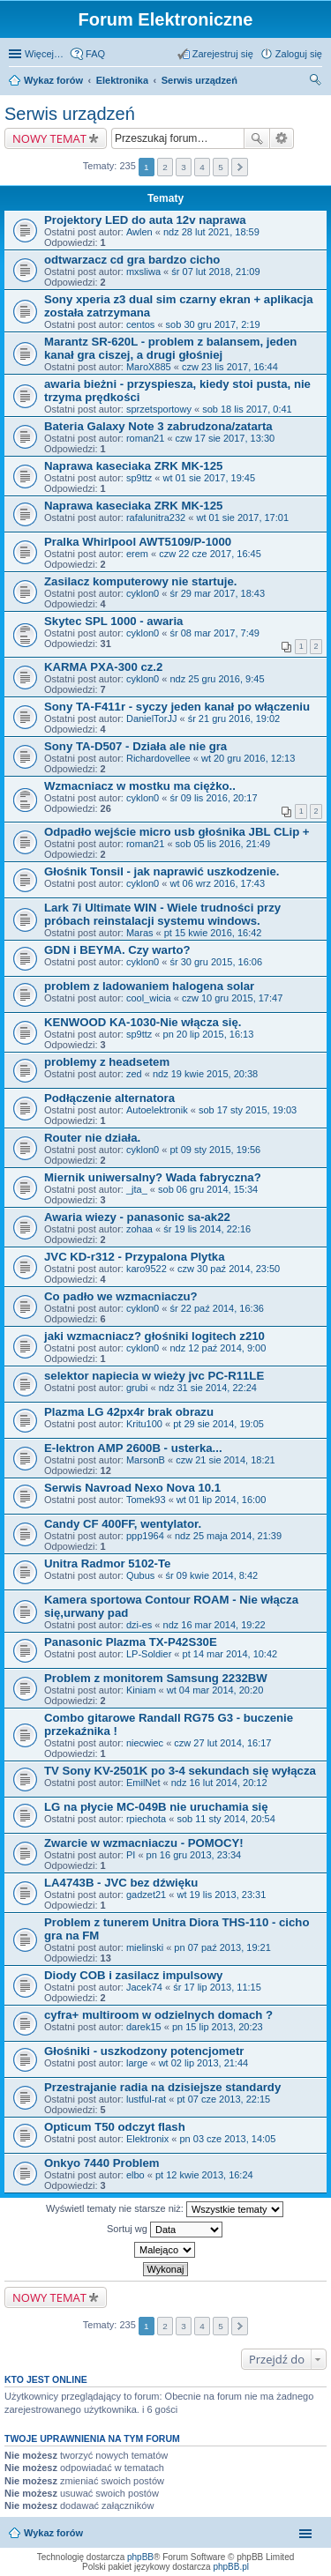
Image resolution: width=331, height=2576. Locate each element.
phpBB (140, 2557)
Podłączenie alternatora (109, 1098)
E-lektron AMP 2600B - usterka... (133, 1448)
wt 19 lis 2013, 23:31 (221, 1894)
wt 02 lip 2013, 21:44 (204, 2063)
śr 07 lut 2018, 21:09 (215, 271)
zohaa (139, 1229)
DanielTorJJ (151, 718)
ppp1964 (145, 1535)
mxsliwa (143, 271)
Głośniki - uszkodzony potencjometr (144, 2051)
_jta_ (136, 1189)
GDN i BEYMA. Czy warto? (117, 950)
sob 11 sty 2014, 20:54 (226, 1818)
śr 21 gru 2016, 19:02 (234, 718)
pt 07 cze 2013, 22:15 (223, 2099)
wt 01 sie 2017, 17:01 (242, 517)
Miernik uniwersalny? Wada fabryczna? (152, 1177)
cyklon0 (142, 593)
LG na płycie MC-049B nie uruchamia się (156, 1806)
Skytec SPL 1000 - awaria (113, 621)
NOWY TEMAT (49, 138)
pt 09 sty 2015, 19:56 (214, 1149)
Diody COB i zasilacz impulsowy (133, 1975)
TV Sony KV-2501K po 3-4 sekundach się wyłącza (180, 1770)
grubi (136, 1387)
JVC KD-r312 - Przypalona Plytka (134, 1256)
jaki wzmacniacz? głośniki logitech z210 (154, 1336)
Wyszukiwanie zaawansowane (282, 138)
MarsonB (145, 1460)
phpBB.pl (231, 2567)
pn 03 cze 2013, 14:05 (227, 2138)
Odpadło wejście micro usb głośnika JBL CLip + (177, 831)
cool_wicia (148, 998)
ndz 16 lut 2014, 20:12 (219, 1782)
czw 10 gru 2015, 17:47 (232, 998)
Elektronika (122, 80)
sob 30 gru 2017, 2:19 (213, 324)
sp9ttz (139, 478)
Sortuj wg (164, 2229)
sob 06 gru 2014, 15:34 (208, 1189)
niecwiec (144, 1743)
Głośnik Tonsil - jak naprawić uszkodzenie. (162, 871)
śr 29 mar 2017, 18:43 (217, 593)
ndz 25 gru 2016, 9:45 (216, 679)
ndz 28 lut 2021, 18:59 (211, 232)
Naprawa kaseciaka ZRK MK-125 (133, 466)
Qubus (140, 1575)
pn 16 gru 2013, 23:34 (194, 1855)
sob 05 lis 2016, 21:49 (223, 843)
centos (140, 324)
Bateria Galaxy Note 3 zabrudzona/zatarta (158, 426)
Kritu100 (144, 1423)
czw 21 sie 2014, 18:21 (225, 1460)
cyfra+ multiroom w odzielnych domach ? (158, 2014)
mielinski (144, 1947)
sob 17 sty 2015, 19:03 (248, 1110)
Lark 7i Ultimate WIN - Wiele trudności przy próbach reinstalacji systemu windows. (162, 914)
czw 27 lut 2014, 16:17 (222, 1743)
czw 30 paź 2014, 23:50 (228, 1268)
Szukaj (257, 138)
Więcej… (44, 53)
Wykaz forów (53, 80)
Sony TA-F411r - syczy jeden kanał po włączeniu (177, 706)
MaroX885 (148, 366)
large (136, 2063)
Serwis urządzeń (199, 80)
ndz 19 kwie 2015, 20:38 (205, 1073)
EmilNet (143, 1782)
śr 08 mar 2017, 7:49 (214, 633)
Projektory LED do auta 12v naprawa (145, 220)
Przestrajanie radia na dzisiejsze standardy (162, 2087)
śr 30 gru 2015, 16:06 (215, 962)
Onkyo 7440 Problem (101, 2163)
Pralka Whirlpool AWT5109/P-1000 (137, 541)
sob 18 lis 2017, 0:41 (247, 409)
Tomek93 (146, 1499)
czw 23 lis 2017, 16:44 (230, 366)
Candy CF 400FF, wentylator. (122, 1523)
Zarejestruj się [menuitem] (222, 53)
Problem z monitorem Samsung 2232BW (155, 1678)
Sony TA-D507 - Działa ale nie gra (135, 746)
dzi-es (139, 1624)
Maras (140, 932)
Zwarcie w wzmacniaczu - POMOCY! (144, 1843)
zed (134, 1073)
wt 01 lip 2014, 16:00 (222, 1499)
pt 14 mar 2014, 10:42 (230, 1654)
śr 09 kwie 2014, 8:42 (212, 1575)
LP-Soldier (148, 1654)
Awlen (139, 232)
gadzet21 (146, 1894)
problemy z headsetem (106, 1061)
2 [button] (165, 167)
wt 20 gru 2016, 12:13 (248, 758)
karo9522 (146, 1268)
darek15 (144, 2026)
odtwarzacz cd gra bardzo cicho (132, 259)
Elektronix (147, 2138)
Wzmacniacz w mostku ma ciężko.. (140, 786)
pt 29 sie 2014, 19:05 (218, 1423)
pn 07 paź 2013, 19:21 (222, 1947)
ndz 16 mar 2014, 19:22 (214, 1624)
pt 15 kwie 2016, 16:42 (213, 932)
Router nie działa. (92, 1137)
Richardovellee (158, 758)
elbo (135, 2175)
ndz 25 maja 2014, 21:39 (228, 1535)
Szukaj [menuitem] (316, 82)
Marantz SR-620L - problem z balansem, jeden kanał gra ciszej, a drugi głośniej (170, 348)
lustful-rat (146, 2099)
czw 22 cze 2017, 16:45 (210, 553)
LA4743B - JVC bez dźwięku (121, 1882)
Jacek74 (144, 1987)
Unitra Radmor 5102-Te (107, 1563)
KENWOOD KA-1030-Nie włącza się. (143, 1022)
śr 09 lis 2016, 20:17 (213, 798)
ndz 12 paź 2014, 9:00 (217, 1348)
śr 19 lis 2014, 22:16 (207, 1229)
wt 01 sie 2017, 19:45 (209, 478)
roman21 (145, 438)
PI (130, 1855)
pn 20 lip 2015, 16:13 (208, 1034)
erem (137, 553)
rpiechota (146, 1818)
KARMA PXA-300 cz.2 (103, 667)
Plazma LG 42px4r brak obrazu (129, 1411)
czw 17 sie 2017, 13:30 (225, 438)
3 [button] (183, 167)
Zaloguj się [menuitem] (298, 53)
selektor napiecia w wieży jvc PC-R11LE (154, 1375)
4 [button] (202, 167)
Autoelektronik (157, 1110)
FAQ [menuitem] (95, 53)
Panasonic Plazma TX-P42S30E (130, 1642)
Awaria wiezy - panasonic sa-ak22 (137, 1217)
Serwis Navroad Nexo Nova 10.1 (132, 1487)
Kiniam (141, 1690)
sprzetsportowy (159, 409)
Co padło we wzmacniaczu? (121, 1296)
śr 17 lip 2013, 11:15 (217, 1987)
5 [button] (220, 167)
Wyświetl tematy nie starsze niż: (164, 2209)
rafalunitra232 (155, 517)
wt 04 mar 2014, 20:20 (215, 1690)
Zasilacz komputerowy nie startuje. (140, 581)
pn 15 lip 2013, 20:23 (217, 2026)
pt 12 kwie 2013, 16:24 (204, 2175)
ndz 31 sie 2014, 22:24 (208, 1387)
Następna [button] (239, 167)
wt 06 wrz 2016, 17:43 (217, 883)
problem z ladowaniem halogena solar (149, 986)
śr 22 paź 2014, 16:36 (216, 1308)
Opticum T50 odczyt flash (114, 2126)
